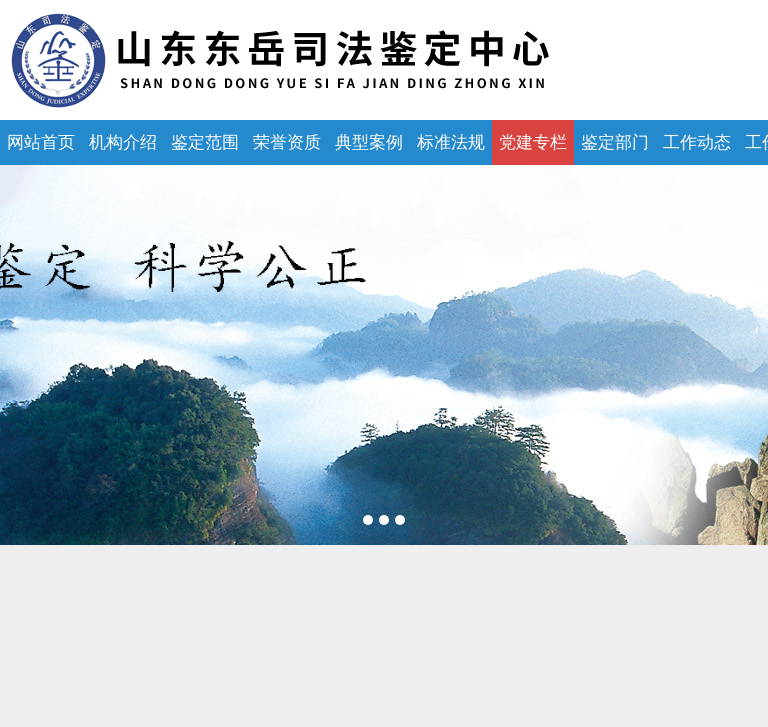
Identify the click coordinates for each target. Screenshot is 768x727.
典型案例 (369, 142)
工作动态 (697, 142)
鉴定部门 (615, 142)
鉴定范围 (205, 142)
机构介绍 (123, 142)
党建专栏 (533, 142)
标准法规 (451, 142)
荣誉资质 (287, 142)
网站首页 (41, 142)
